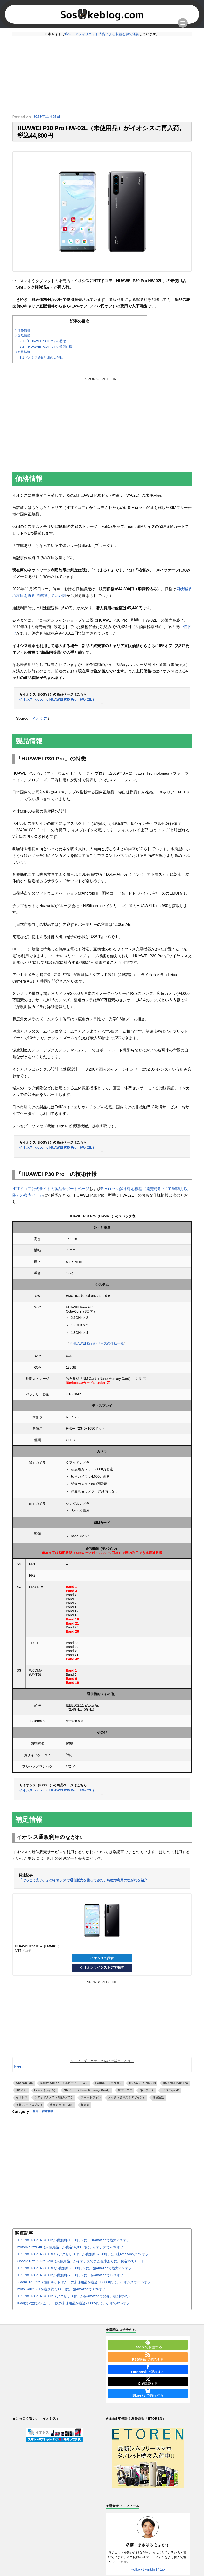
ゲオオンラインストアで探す (102, 1972)
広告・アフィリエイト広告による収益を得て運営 (102, 34)
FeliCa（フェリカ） (108, 2087)
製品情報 (22, 340)
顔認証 (85, 2109)
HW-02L (21, 2095)
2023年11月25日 (48, 117)
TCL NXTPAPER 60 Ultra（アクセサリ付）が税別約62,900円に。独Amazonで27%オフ (83, 2259)
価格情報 (22, 335)
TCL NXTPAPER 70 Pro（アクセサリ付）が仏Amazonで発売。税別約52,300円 (77, 2301)
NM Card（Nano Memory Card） (87, 2095)
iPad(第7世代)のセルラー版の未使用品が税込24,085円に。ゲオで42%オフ (73, 2308)
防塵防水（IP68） (62, 2109)
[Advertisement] (102, 75)
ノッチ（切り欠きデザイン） (127, 2102)
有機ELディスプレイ (29, 2109)
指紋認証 (158, 2102)
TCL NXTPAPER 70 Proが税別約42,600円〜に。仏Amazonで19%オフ (70, 2280)
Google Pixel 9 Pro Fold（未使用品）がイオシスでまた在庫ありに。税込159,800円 (80, 2266)
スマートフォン (91, 2102)
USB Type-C (170, 2095)
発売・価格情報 (45, 2116)
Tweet (18, 2071)
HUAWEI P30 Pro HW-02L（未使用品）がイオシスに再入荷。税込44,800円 (101, 134)
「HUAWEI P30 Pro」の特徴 (43, 346)
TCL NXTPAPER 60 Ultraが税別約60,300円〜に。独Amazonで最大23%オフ (74, 2273)
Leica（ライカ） (45, 2095)
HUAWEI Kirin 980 (142, 2087)
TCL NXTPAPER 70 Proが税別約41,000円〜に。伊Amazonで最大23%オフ (73, 2245)
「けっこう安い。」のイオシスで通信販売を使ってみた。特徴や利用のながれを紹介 (83, 1885)
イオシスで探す (102, 1963)
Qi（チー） (147, 2095)
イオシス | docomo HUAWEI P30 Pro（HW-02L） (57, 704)
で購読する (148, 2349)
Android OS (24, 2087)
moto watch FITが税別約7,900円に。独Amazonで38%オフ (61, 2294)
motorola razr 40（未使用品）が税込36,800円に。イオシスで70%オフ (70, 2252)
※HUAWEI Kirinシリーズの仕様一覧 (96, 1348)
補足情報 (22, 357)
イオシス (40, 723)
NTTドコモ (125, 2095)
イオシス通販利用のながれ (41, 362)
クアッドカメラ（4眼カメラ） (54, 2102)
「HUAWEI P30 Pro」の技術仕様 (46, 351)
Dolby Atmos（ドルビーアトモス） (64, 2087)
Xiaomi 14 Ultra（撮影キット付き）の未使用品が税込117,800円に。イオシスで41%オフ (83, 2287)
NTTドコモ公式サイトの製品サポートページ (50, 1194)
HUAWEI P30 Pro (175, 2087)
